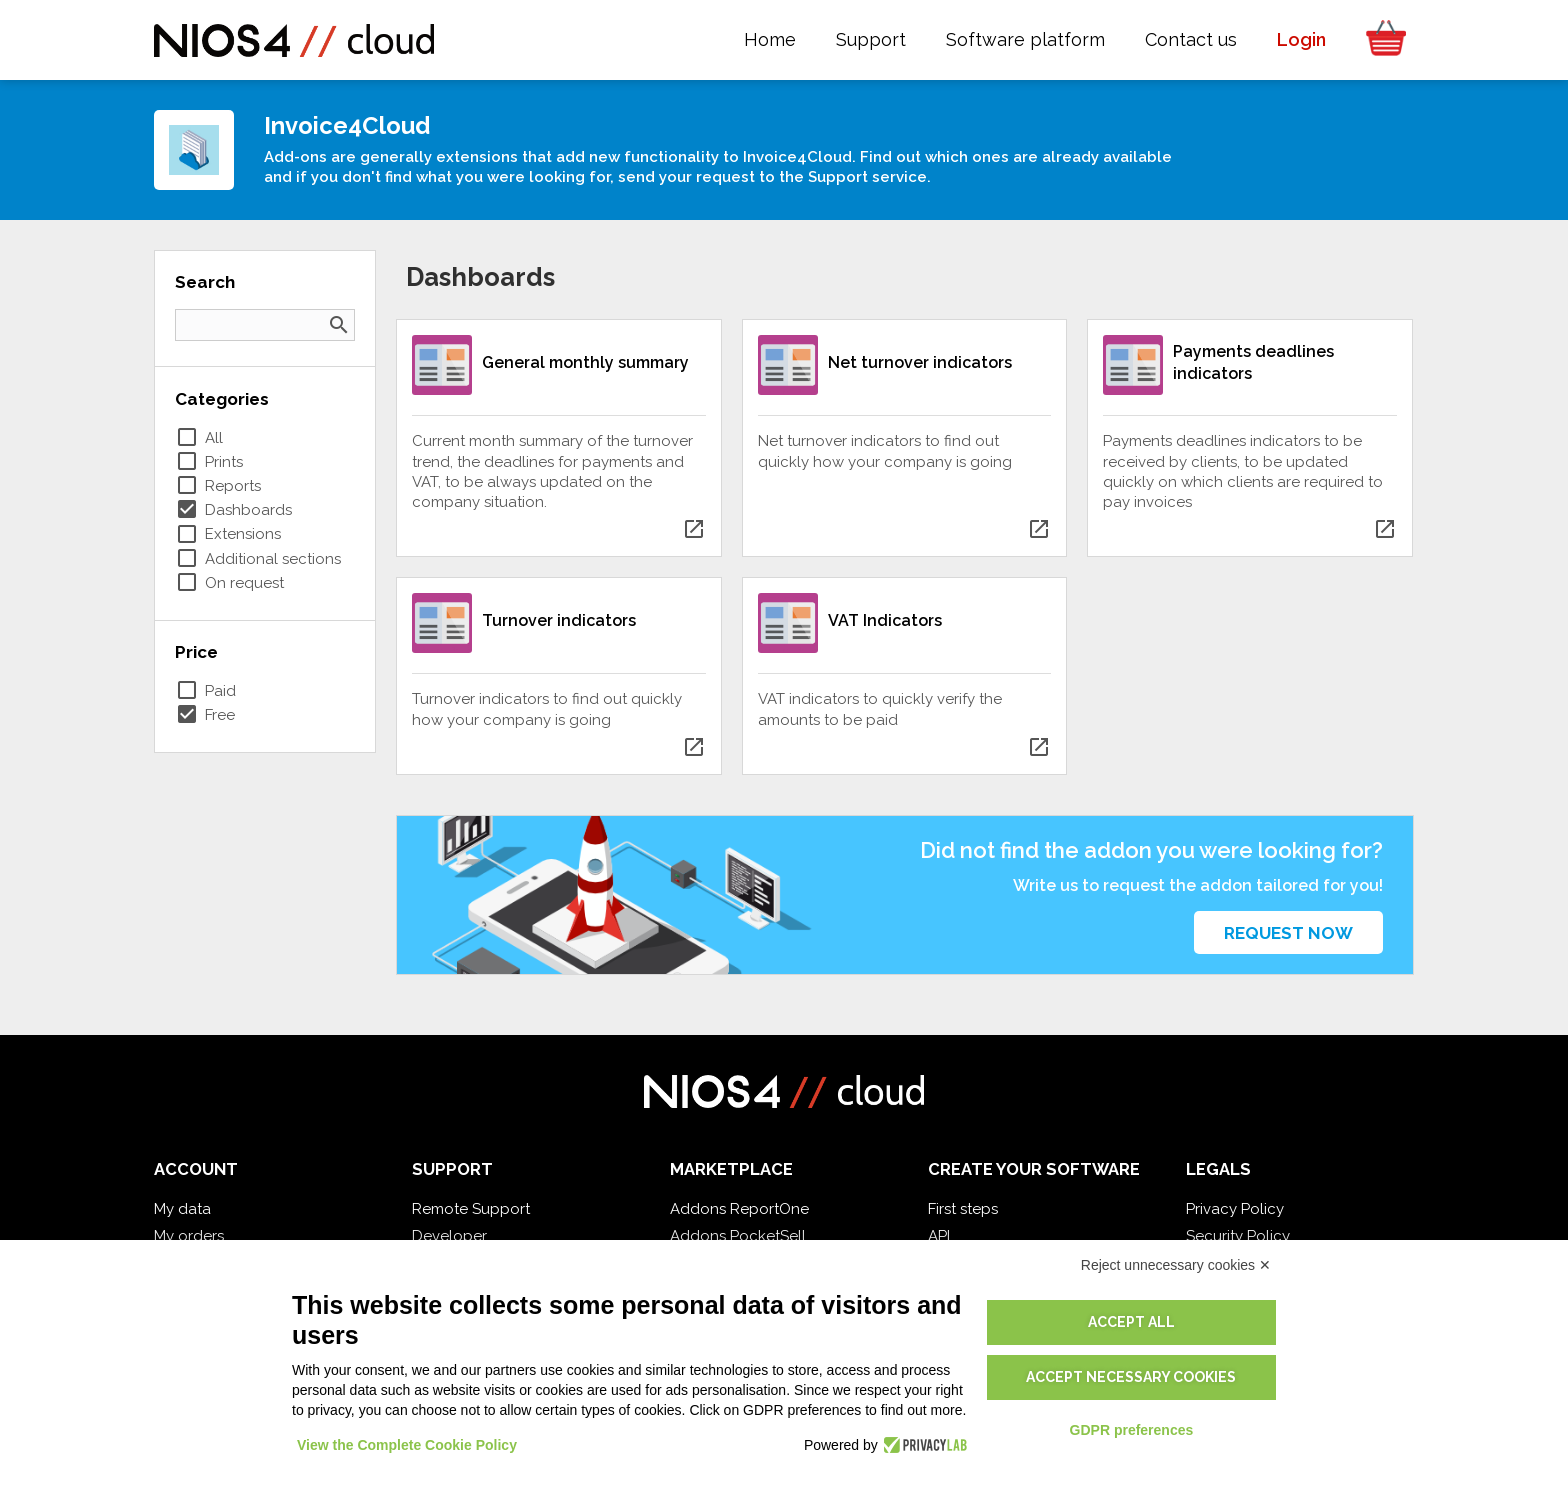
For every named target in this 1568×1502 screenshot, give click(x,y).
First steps (963, 1209)
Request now (1288, 933)
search (339, 325)
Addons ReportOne (739, 1209)
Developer (449, 1236)
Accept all (1131, 1322)
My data (182, 1209)
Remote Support (471, 1209)
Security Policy (1238, 1236)
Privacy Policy (1235, 1209)
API (939, 1236)
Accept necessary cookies (1131, 1377)
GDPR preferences (1132, 1430)
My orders (189, 1236)
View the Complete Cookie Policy (407, 1445)
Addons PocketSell (738, 1236)
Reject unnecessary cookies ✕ (1176, 1265)
